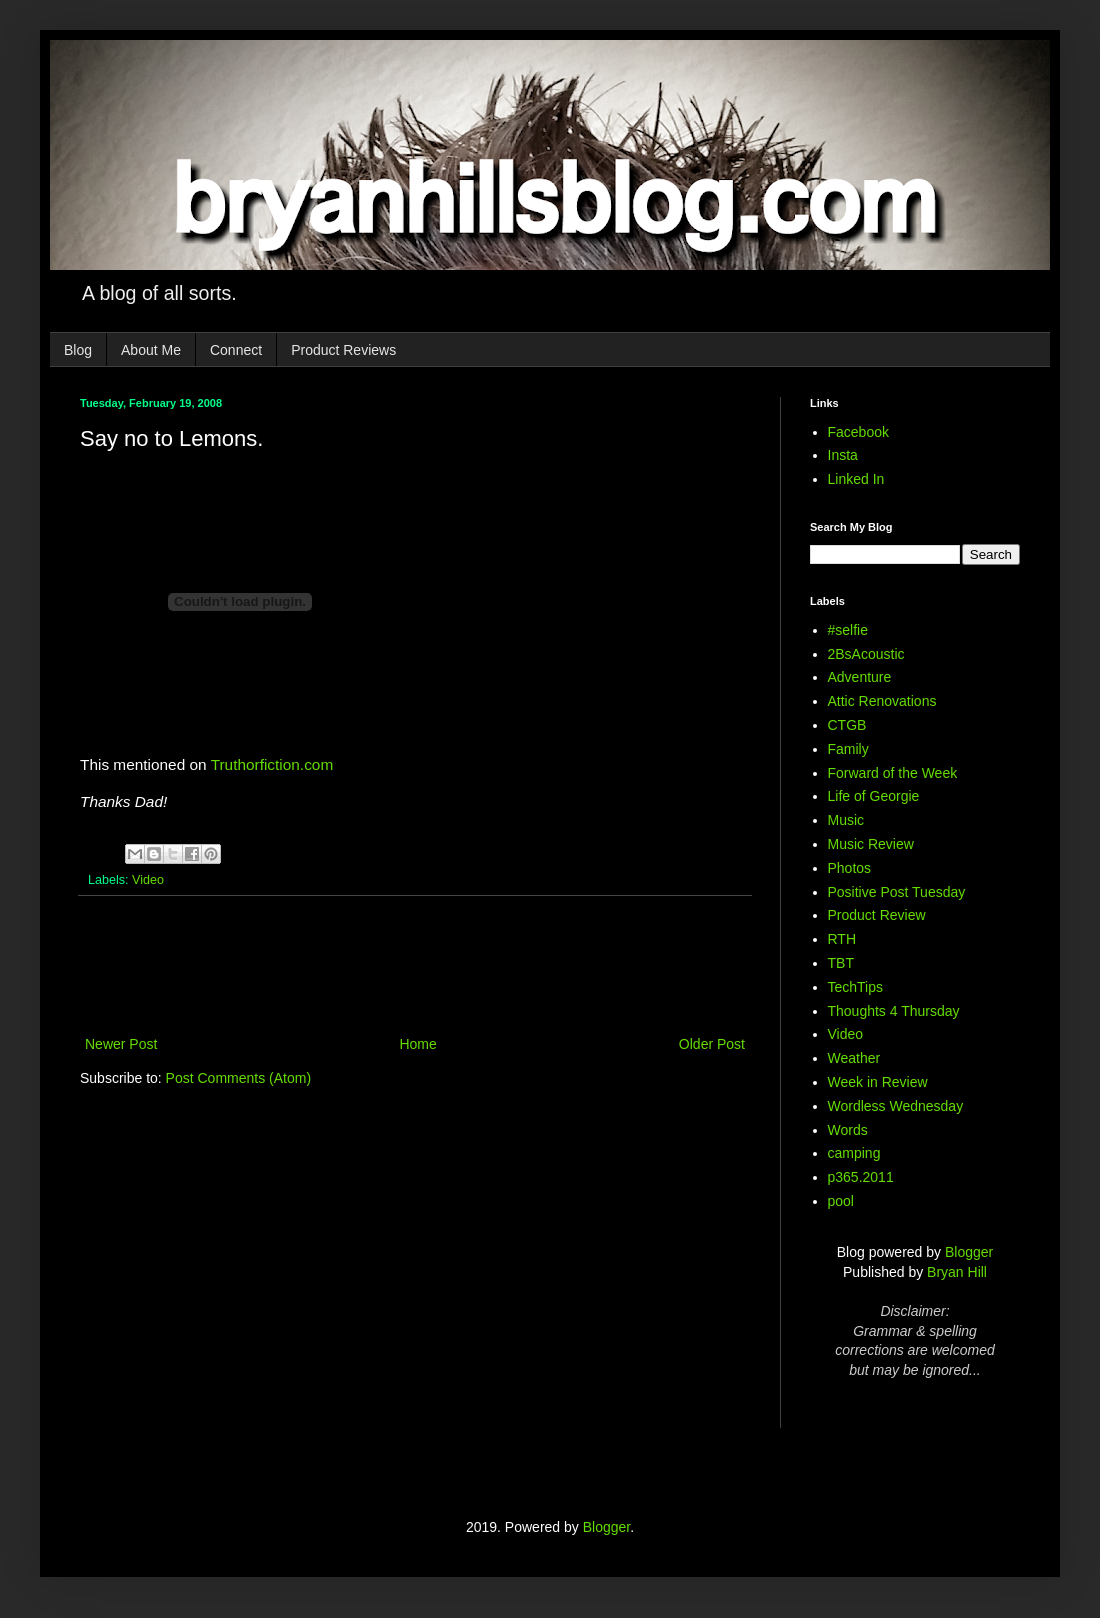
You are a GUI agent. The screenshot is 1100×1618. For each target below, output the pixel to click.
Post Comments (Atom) (238, 1078)
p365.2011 (861, 1177)
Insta (843, 455)
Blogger (969, 1252)
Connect (236, 350)
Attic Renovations (882, 701)
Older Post (712, 1044)
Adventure (860, 677)
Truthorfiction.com (272, 764)
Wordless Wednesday (896, 1106)
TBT (841, 963)
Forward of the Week (893, 773)
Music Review (871, 844)
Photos (850, 868)
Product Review (877, 915)
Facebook (858, 432)
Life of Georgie (874, 796)
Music (846, 820)
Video (148, 880)
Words (848, 1130)
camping (854, 1153)
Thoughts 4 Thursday (894, 1011)
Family (848, 749)
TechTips (856, 987)
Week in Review (878, 1082)
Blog (78, 350)
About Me (151, 350)
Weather (854, 1058)
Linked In (856, 479)
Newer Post (121, 1044)
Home (417, 1044)
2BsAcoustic (866, 654)
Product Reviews (343, 350)
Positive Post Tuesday (897, 892)
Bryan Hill (957, 1272)
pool (841, 1201)
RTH (842, 939)
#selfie (848, 630)
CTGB (847, 725)
